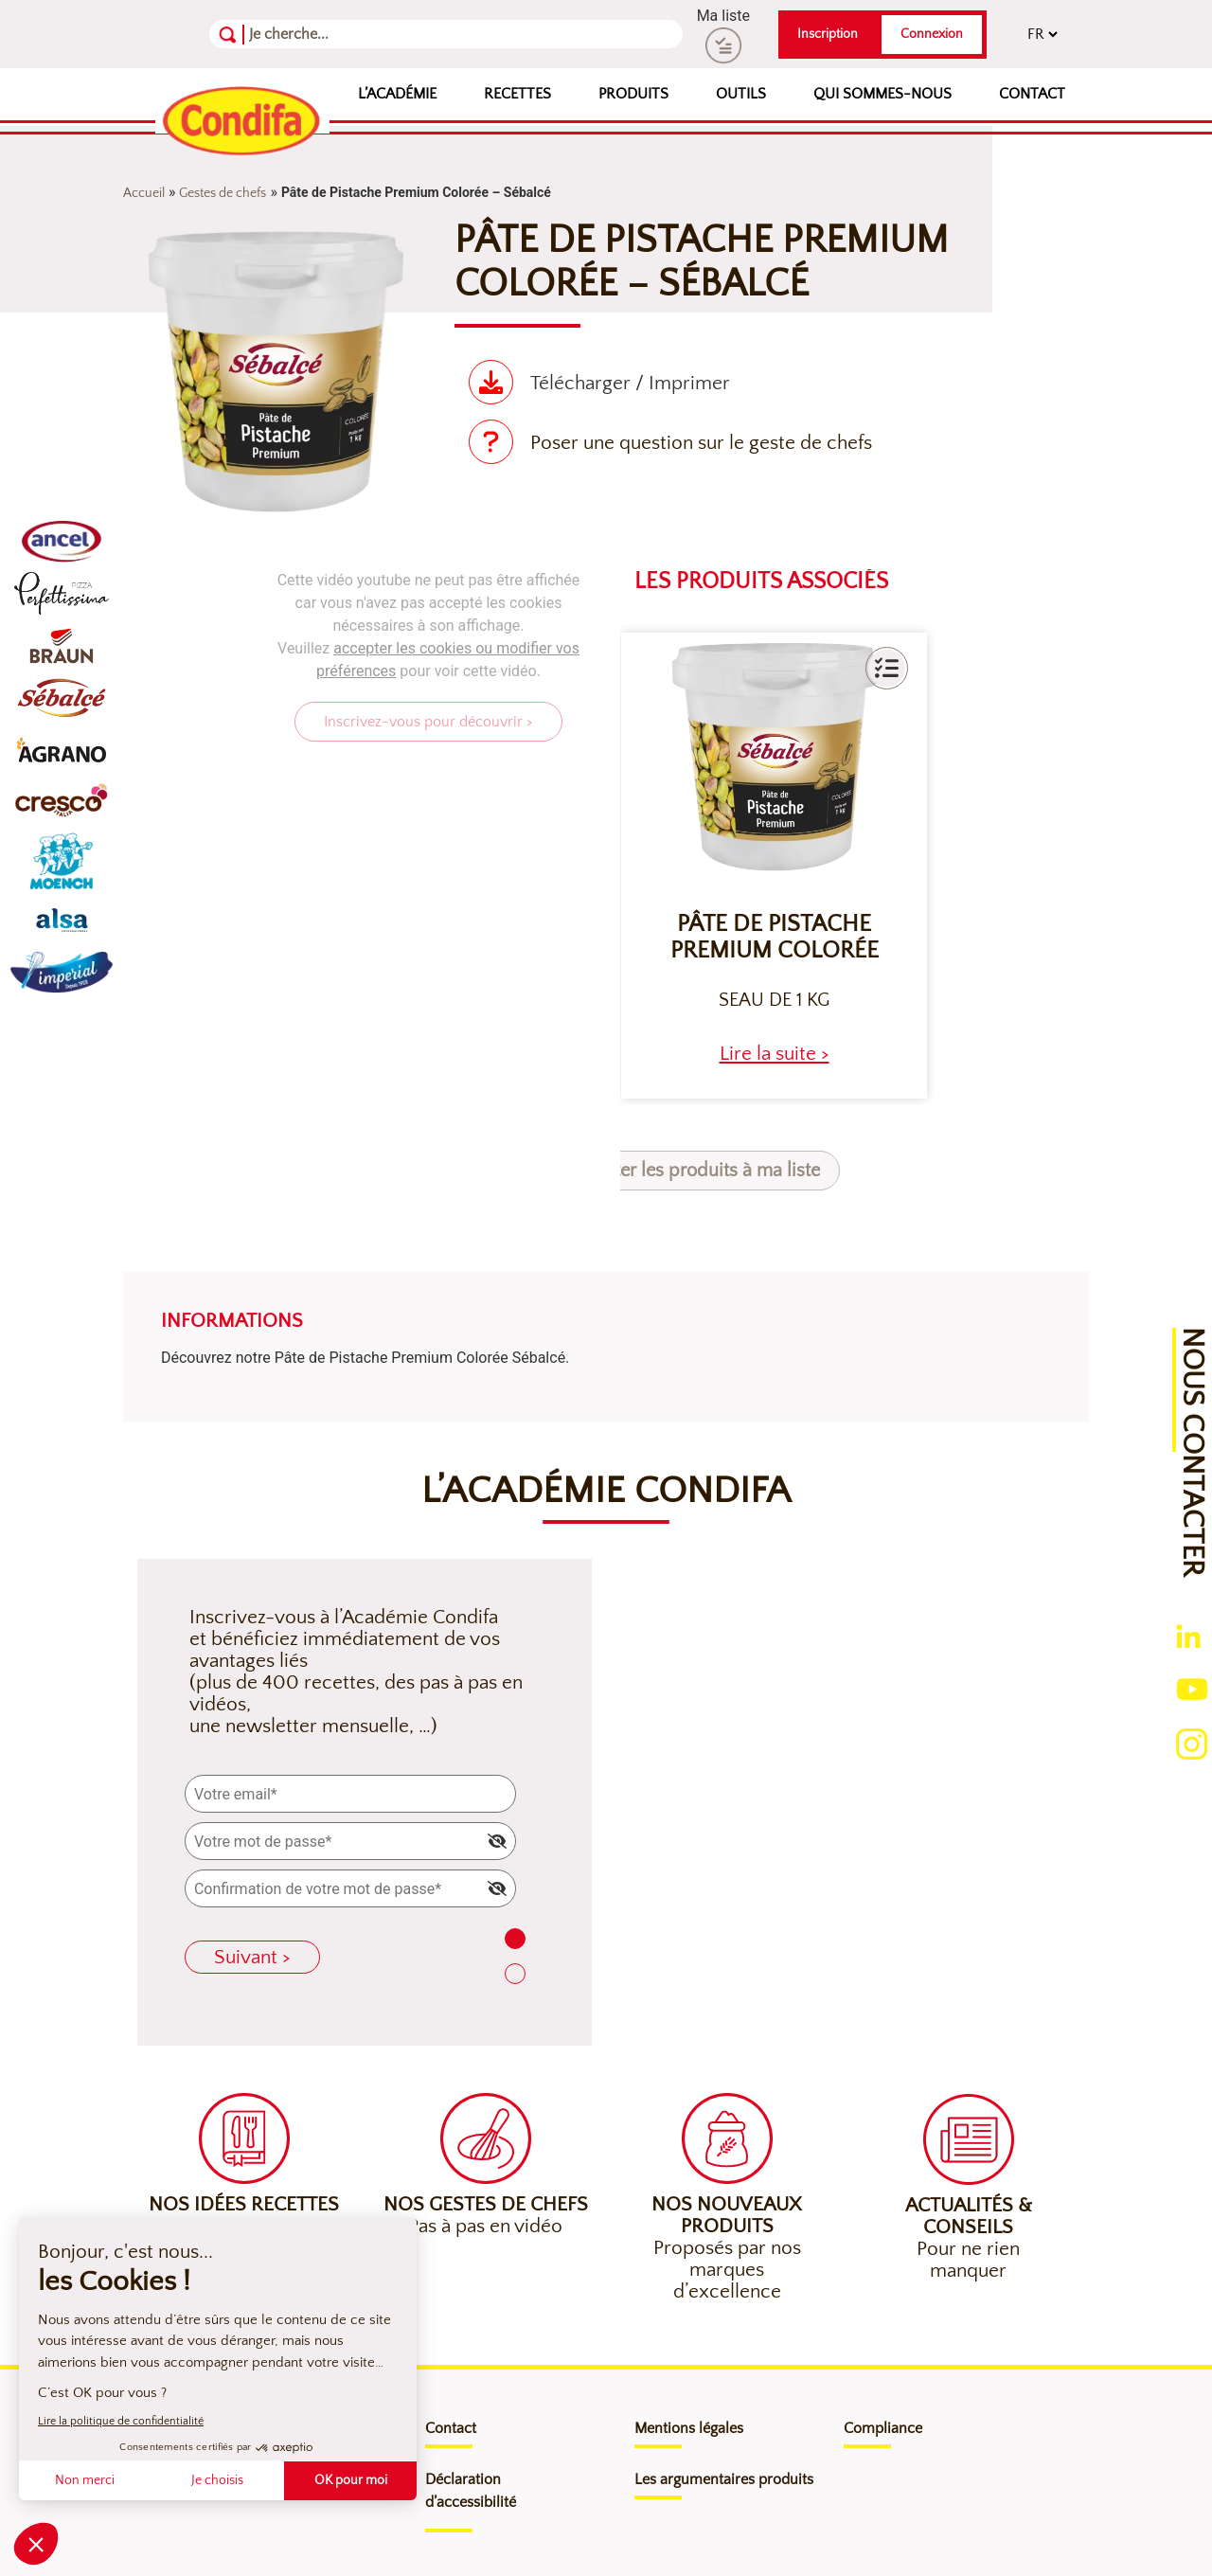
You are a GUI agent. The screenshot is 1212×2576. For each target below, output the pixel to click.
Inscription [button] (827, 34)
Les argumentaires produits (723, 2479)
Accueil (144, 193)
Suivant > (252, 1957)
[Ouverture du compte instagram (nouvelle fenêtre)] (1191, 1743)
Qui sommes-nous (882, 93)
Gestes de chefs (222, 193)
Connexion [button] (931, 34)
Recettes (517, 93)
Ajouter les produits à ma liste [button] (698, 1170)
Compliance (883, 2428)
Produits (633, 93)
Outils (741, 93)
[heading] (774, 1053)
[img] (497, 1841)
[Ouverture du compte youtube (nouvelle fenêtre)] (1192, 1688)
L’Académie (397, 93)
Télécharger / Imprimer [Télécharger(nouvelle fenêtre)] (630, 383)
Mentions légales (688, 2428)
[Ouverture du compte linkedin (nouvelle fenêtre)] (1188, 1635)
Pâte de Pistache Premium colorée (774, 937)
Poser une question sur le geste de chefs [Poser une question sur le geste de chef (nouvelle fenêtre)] (701, 443)
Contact (1032, 93)
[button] (886, 668)
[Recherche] (341, 34)
